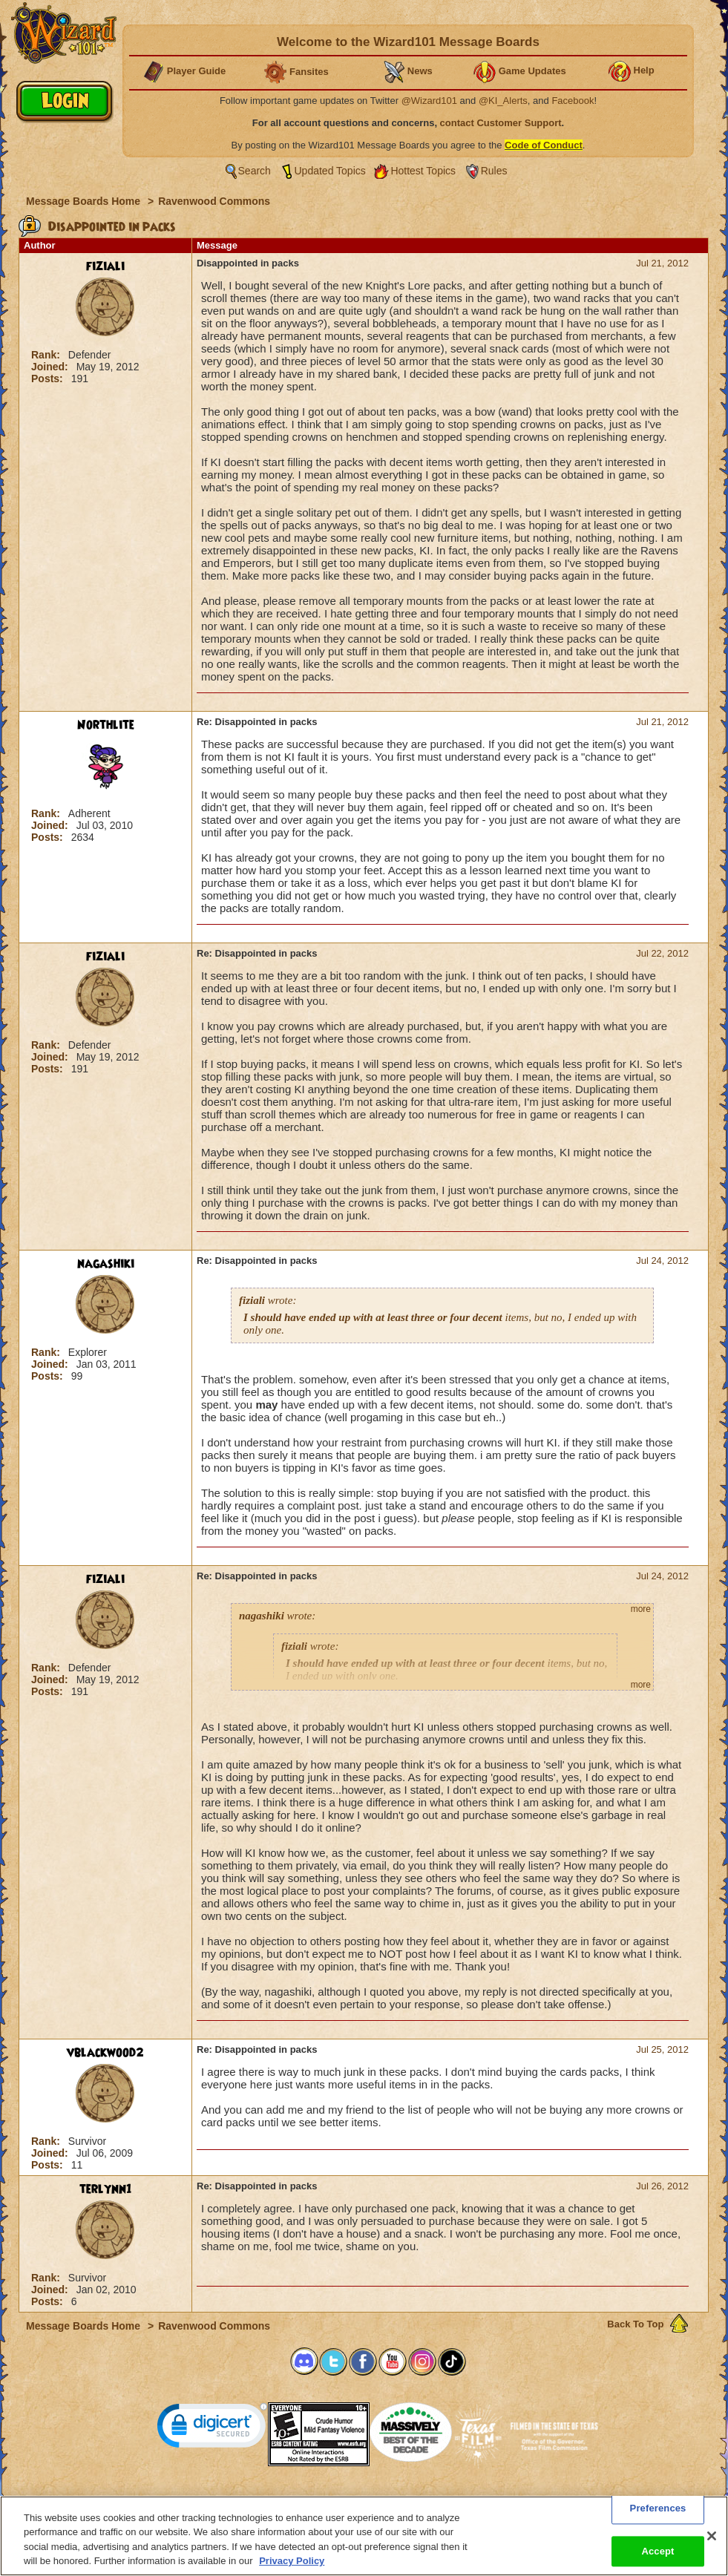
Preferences (508, 2500)
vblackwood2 (105, 2053)
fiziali (105, 266)
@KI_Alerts (503, 100)
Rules (494, 171)
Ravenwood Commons (214, 201)
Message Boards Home (84, 201)
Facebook (572, 100)
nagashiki (105, 1264)
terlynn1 (105, 2189)
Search (254, 171)
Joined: (51, 367)
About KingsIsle (442, 2500)
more (641, 1609)
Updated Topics (330, 171)
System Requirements (269, 2500)
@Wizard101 (429, 100)
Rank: (47, 355)
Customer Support (361, 2500)
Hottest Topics (423, 171)
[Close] (711, 2545)
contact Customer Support (501, 122)
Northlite (105, 725)
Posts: (48, 378)
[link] (212, 2428)
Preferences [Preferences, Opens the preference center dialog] (658, 2517)
